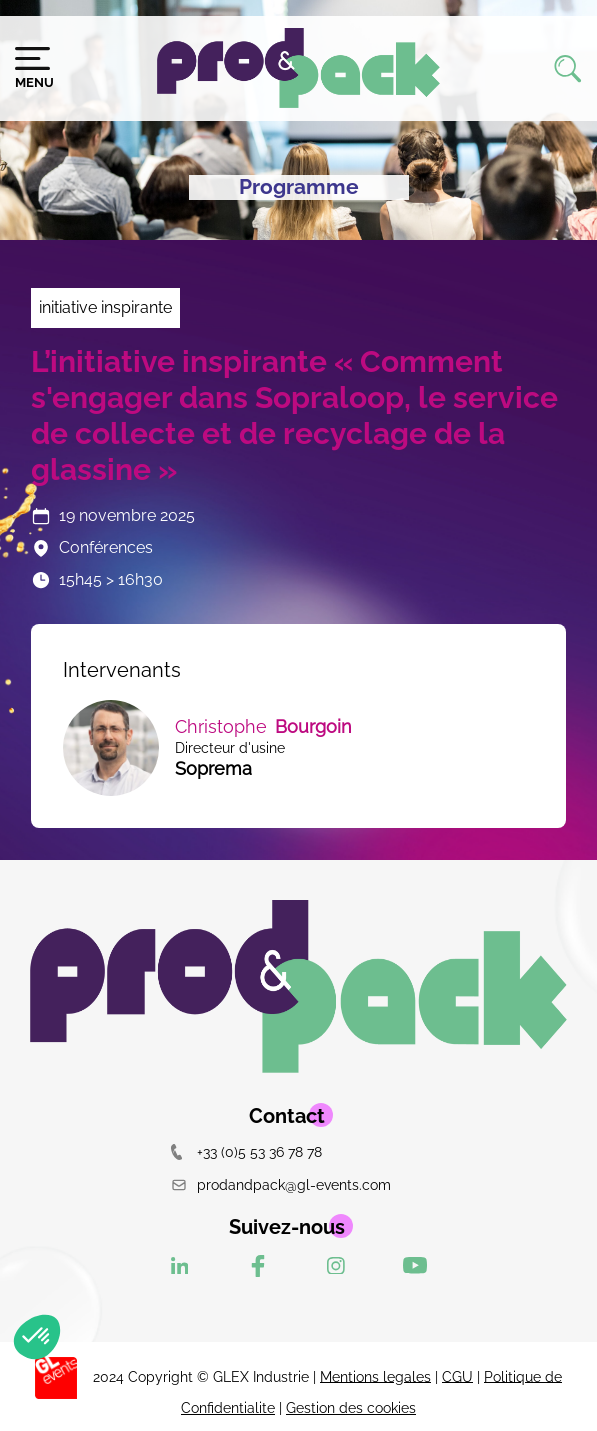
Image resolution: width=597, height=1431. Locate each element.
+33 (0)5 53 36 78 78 (246, 1151)
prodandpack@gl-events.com (281, 1184)
